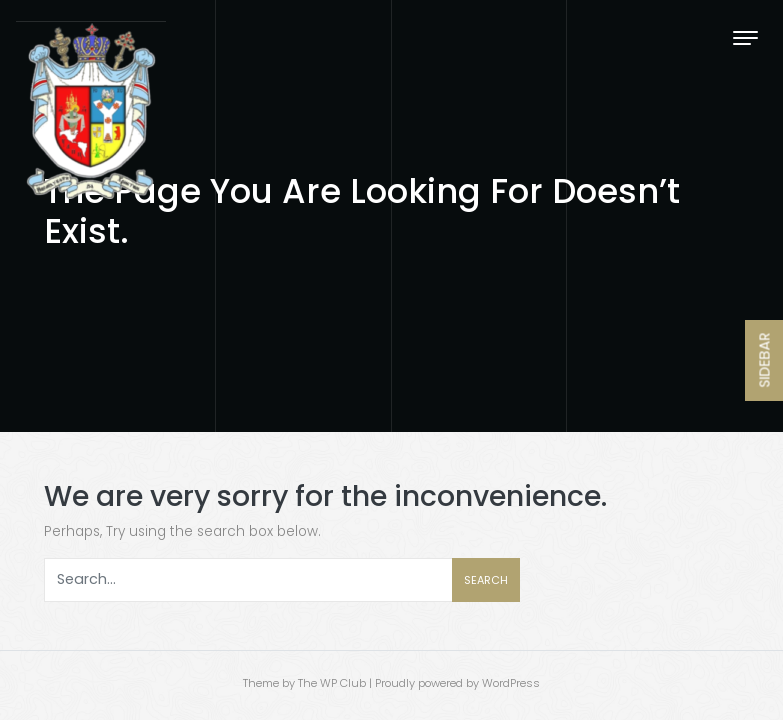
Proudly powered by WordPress (457, 683)
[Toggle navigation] (745, 37)
